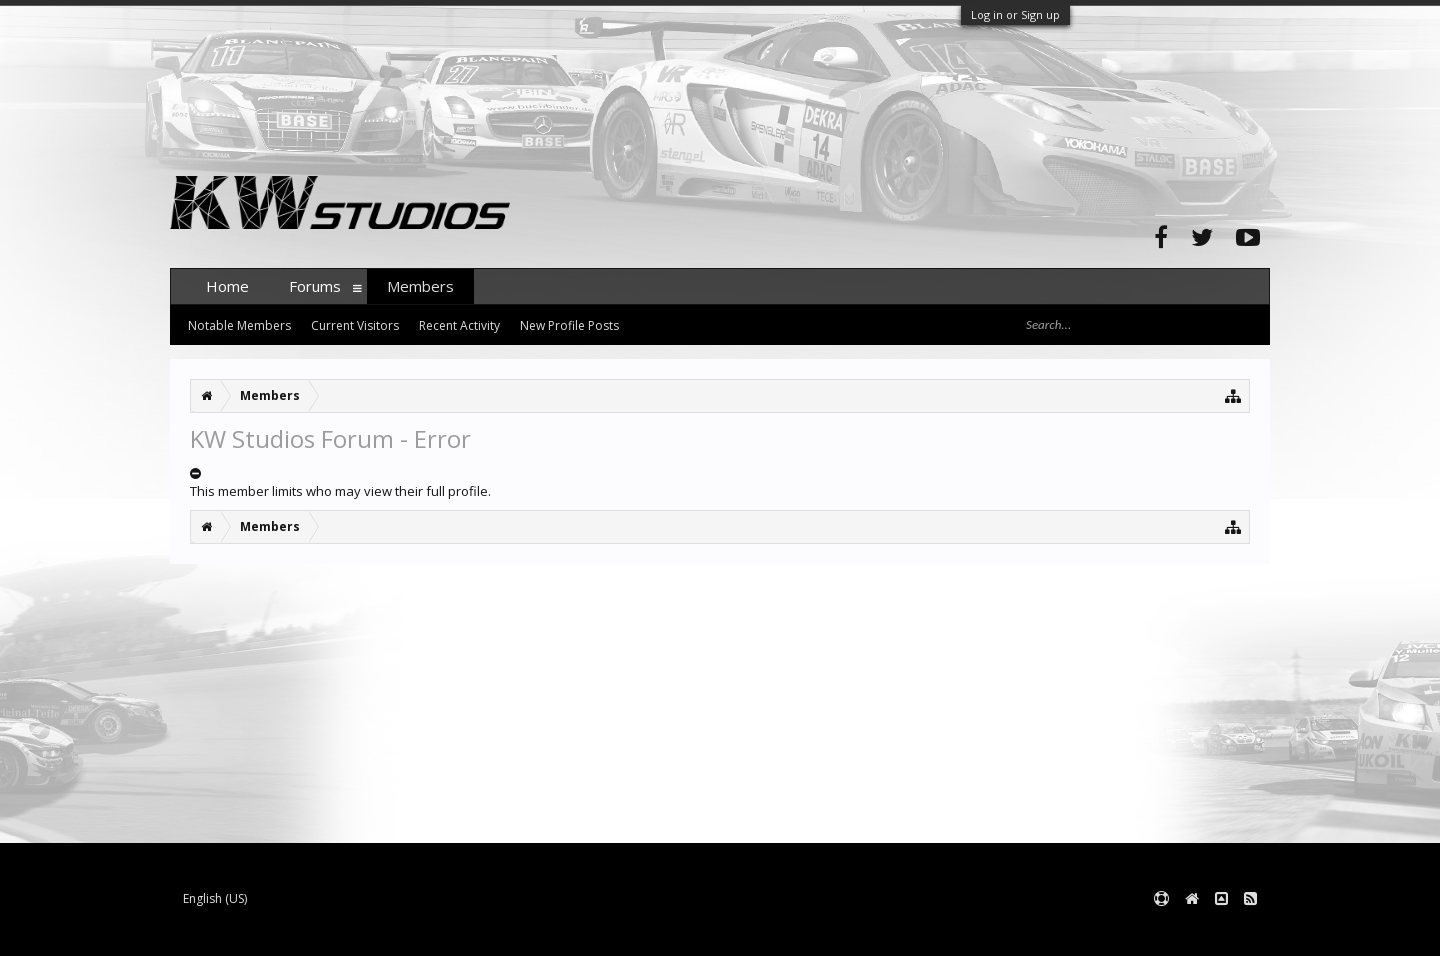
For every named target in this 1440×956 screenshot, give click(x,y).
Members (420, 286)
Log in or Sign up (1015, 14)
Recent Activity (459, 325)
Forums (315, 286)
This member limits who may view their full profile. (340, 491)
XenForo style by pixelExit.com (563, 931)
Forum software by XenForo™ (321, 931)
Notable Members (239, 325)
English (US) (215, 898)
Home (227, 286)
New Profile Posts (569, 325)
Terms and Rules (1220, 931)
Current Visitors (355, 325)
